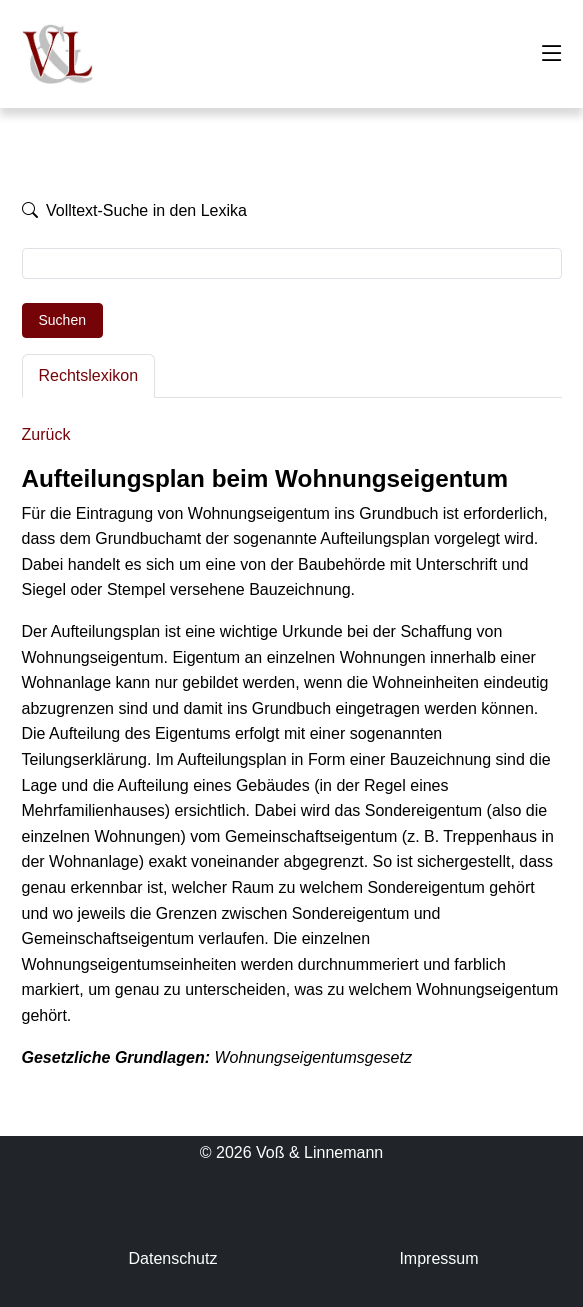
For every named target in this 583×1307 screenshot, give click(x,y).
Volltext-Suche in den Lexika (134, 210)
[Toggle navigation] (552, 54)
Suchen (62, 320)
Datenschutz (172, 1258)
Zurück (46, 434)
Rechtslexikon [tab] (89, 375)
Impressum (438, 1258)
